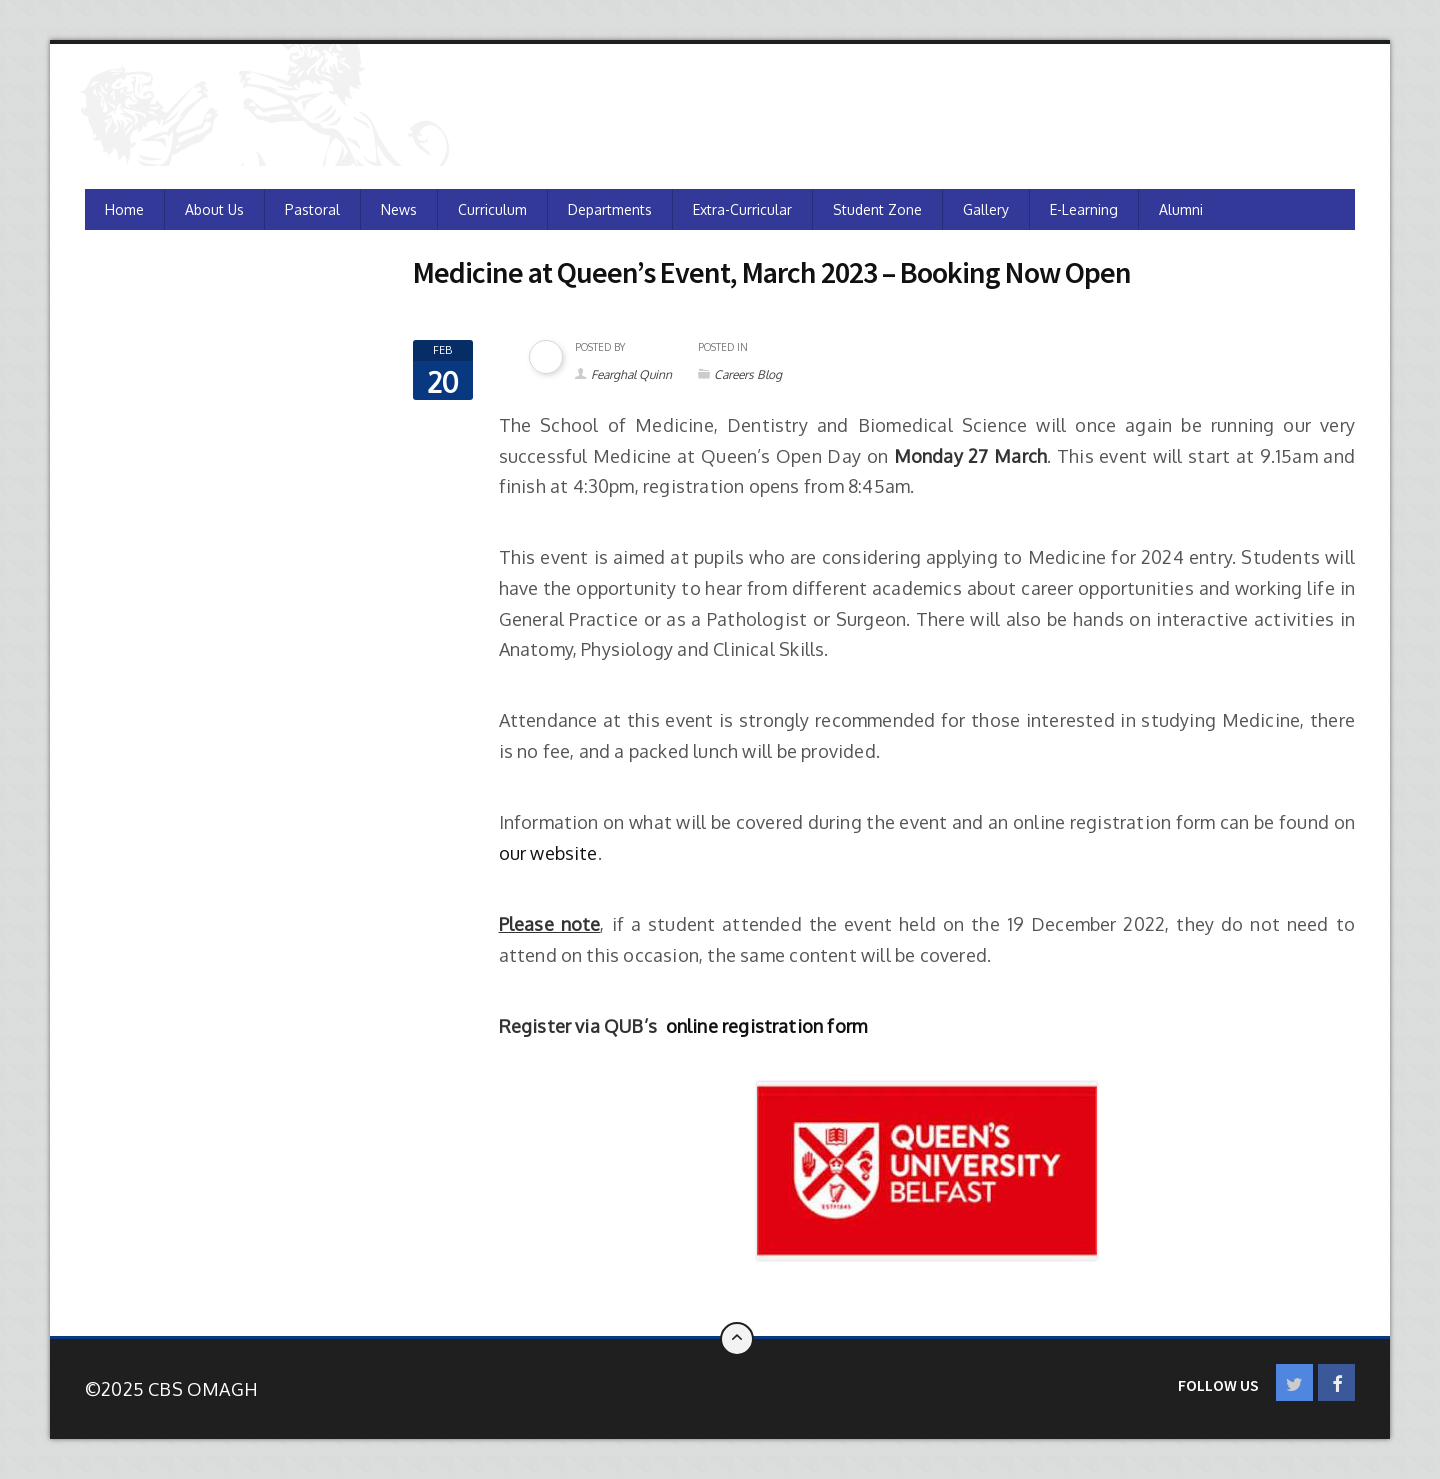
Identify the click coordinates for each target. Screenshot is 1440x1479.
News (399, 209)
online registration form (767, 1026)
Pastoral (312, 209)
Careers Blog (748, 374)
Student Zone (877, 209)
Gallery (986, 209)
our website (548, 853)
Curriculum (492, 209)
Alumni (1181, 209)
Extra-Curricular (742, 209)
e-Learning (1084, 209)
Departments (610, 209)
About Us (214, 209)
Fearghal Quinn (631, 374)
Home (124, 209)
